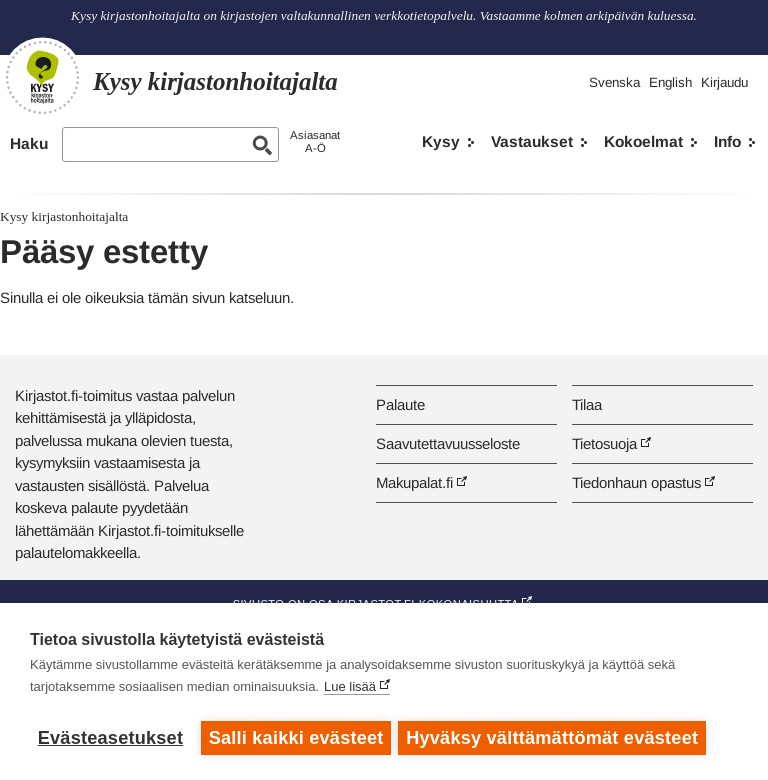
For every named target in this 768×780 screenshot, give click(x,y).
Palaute (400, 404)
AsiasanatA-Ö (315, 141)
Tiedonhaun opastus (636, 482)
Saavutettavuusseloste (448, 443)
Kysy (441, 141)
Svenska (614, 82)
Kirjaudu (724, 82)
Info (727, 141)
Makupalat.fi (414, 482)
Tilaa (587, 404)
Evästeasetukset (110, 738)
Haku (29, 143)
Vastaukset (532, 141)
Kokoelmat (643, 141)
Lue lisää (350, 689)
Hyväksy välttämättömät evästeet (555, 738)
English (670, 82)
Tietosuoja (604, 443)
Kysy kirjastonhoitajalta (64, 216)
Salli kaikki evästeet (296, 738)
